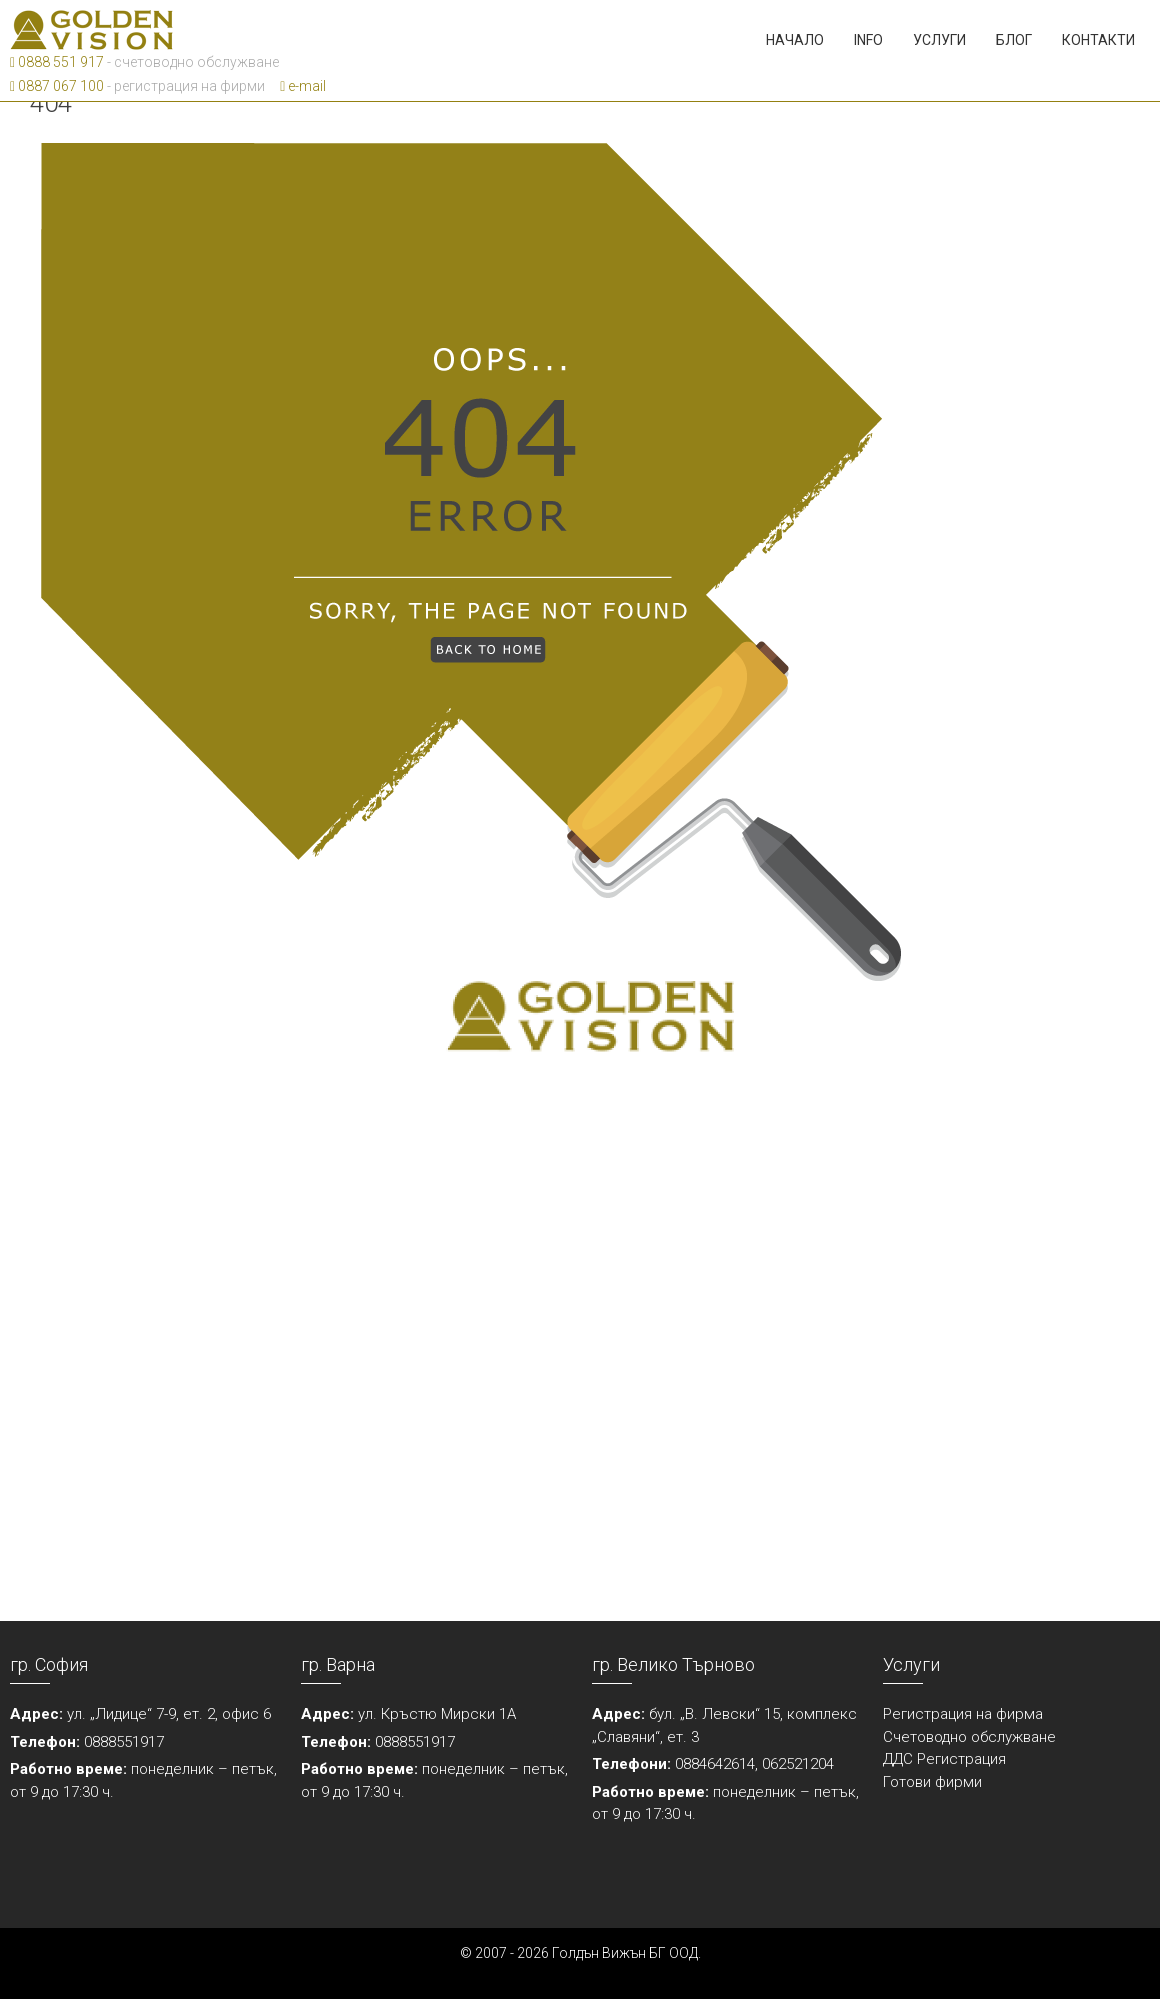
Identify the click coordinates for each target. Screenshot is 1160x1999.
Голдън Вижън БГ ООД (625, 1953)
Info (868, 40)
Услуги (939, 40)
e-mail (303, 86)
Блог (1014, 40)
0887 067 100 (57, 86)
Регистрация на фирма (963, 1714)
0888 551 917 (57, 62)
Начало (795, 40)
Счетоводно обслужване (969, 1737)
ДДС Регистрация (944, 1759)
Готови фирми (932, 1782)
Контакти (1098, 40)
